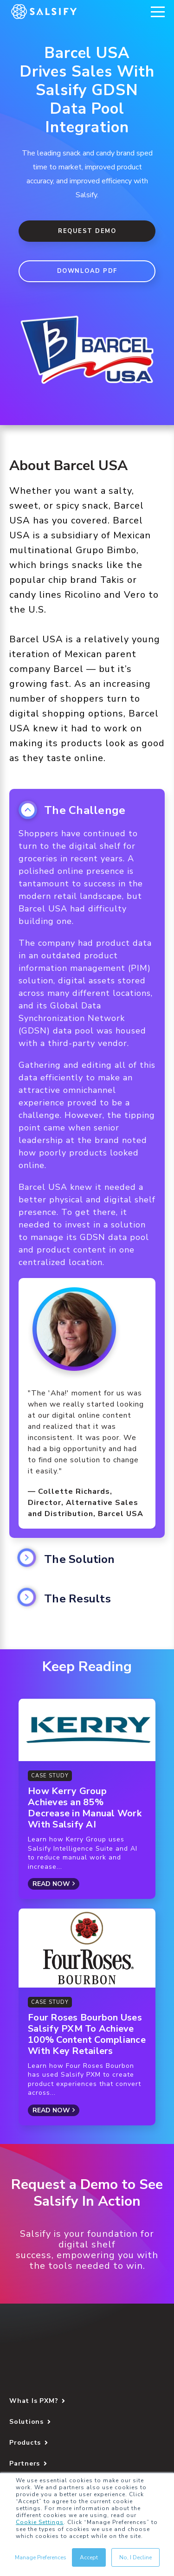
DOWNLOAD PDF (87, 271)
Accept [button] (89, 2557)
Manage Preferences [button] (40, 2557)
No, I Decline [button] (135, 2557)
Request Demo (87, 231)
